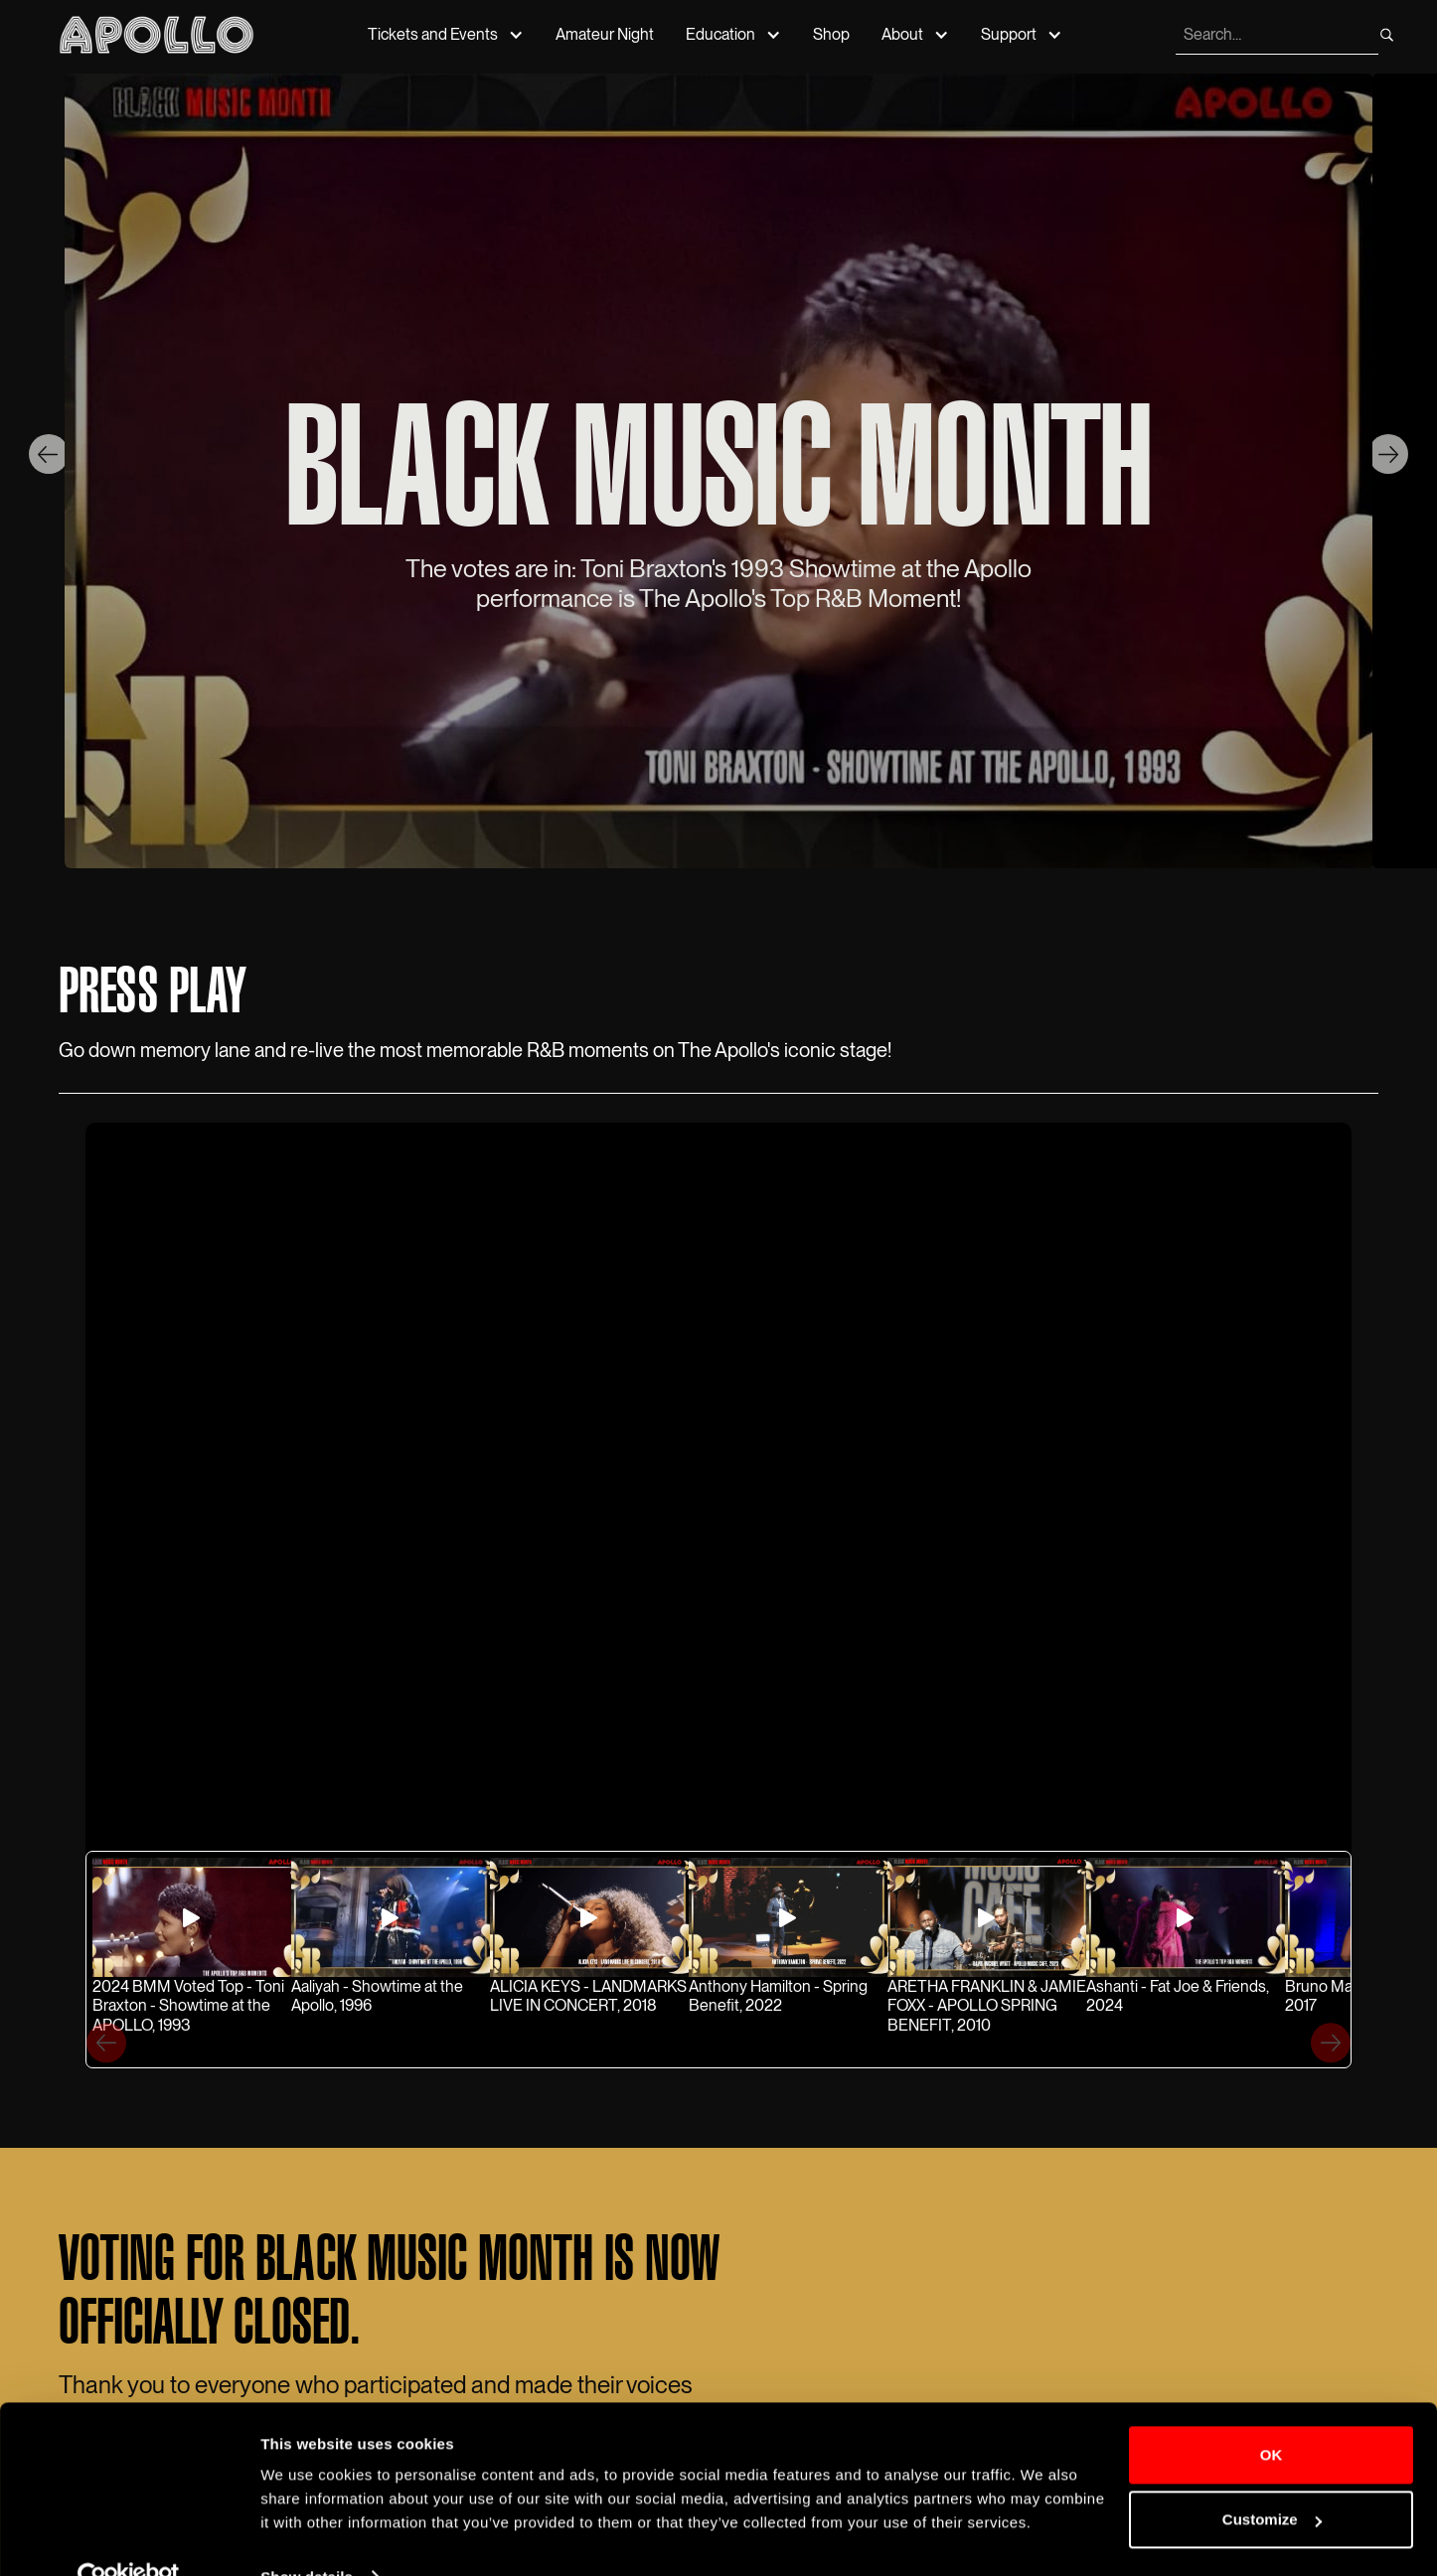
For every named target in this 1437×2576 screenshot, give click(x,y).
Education (720, 34)
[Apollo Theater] (156, 34)
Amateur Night (605, 34)
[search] (1275, 35)
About (902, 34)
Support (1009, 34)
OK (1271, 2414)
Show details (306, 2536)
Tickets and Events (433, 34)
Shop (831, 34)
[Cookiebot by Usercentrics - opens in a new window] (129, 2537)
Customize (1272, 2479)
